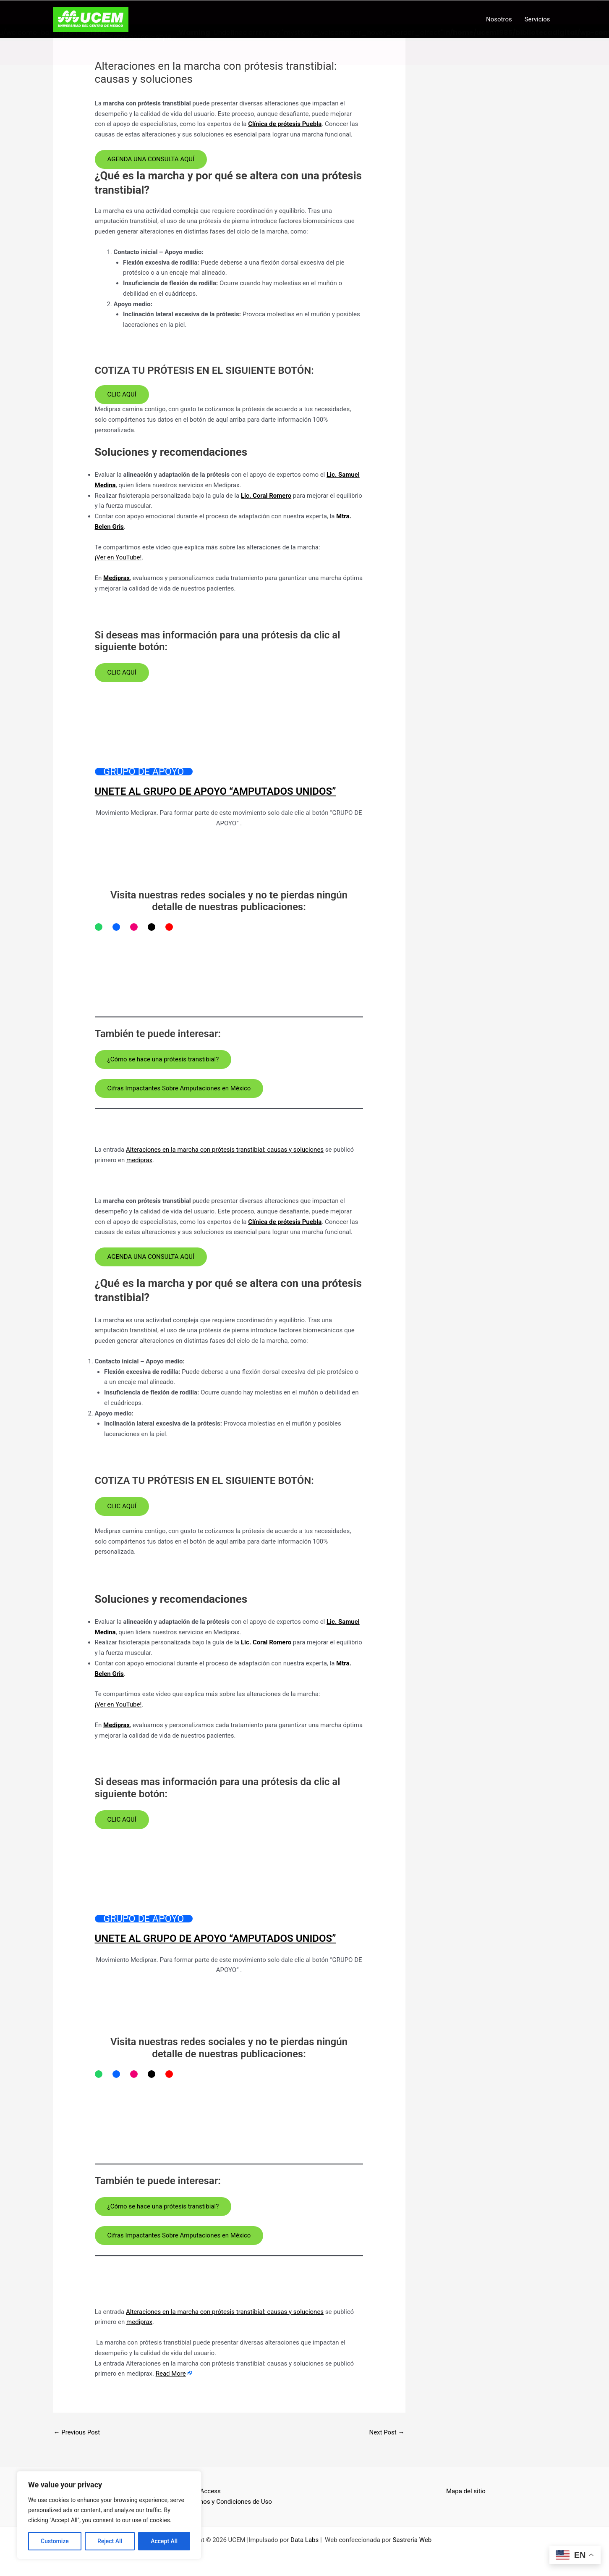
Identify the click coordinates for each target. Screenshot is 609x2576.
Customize (55, 2541)
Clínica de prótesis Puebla (284, 123)
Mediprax (116, 577)
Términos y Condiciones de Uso (228, 2501)
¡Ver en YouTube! (118, 557)
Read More (171, 2373)
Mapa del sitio (466, 2491)
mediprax (139, 1159)
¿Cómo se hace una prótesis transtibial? (163, 1058)
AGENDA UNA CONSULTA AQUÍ (151, 158)
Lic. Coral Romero (266, 495)
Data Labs (304, 2539)
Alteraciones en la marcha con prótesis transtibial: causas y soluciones (225, 1149)
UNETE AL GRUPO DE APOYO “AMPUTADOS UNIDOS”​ (215, 791)
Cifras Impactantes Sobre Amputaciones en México (179, 1087)
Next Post (386, 2432)
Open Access (202, 2491)
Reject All (109, 2541)
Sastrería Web (411, 2539)
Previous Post (77, 2432)
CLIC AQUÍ (121, 394)
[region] (109, 2515)
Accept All (164, 2541)
